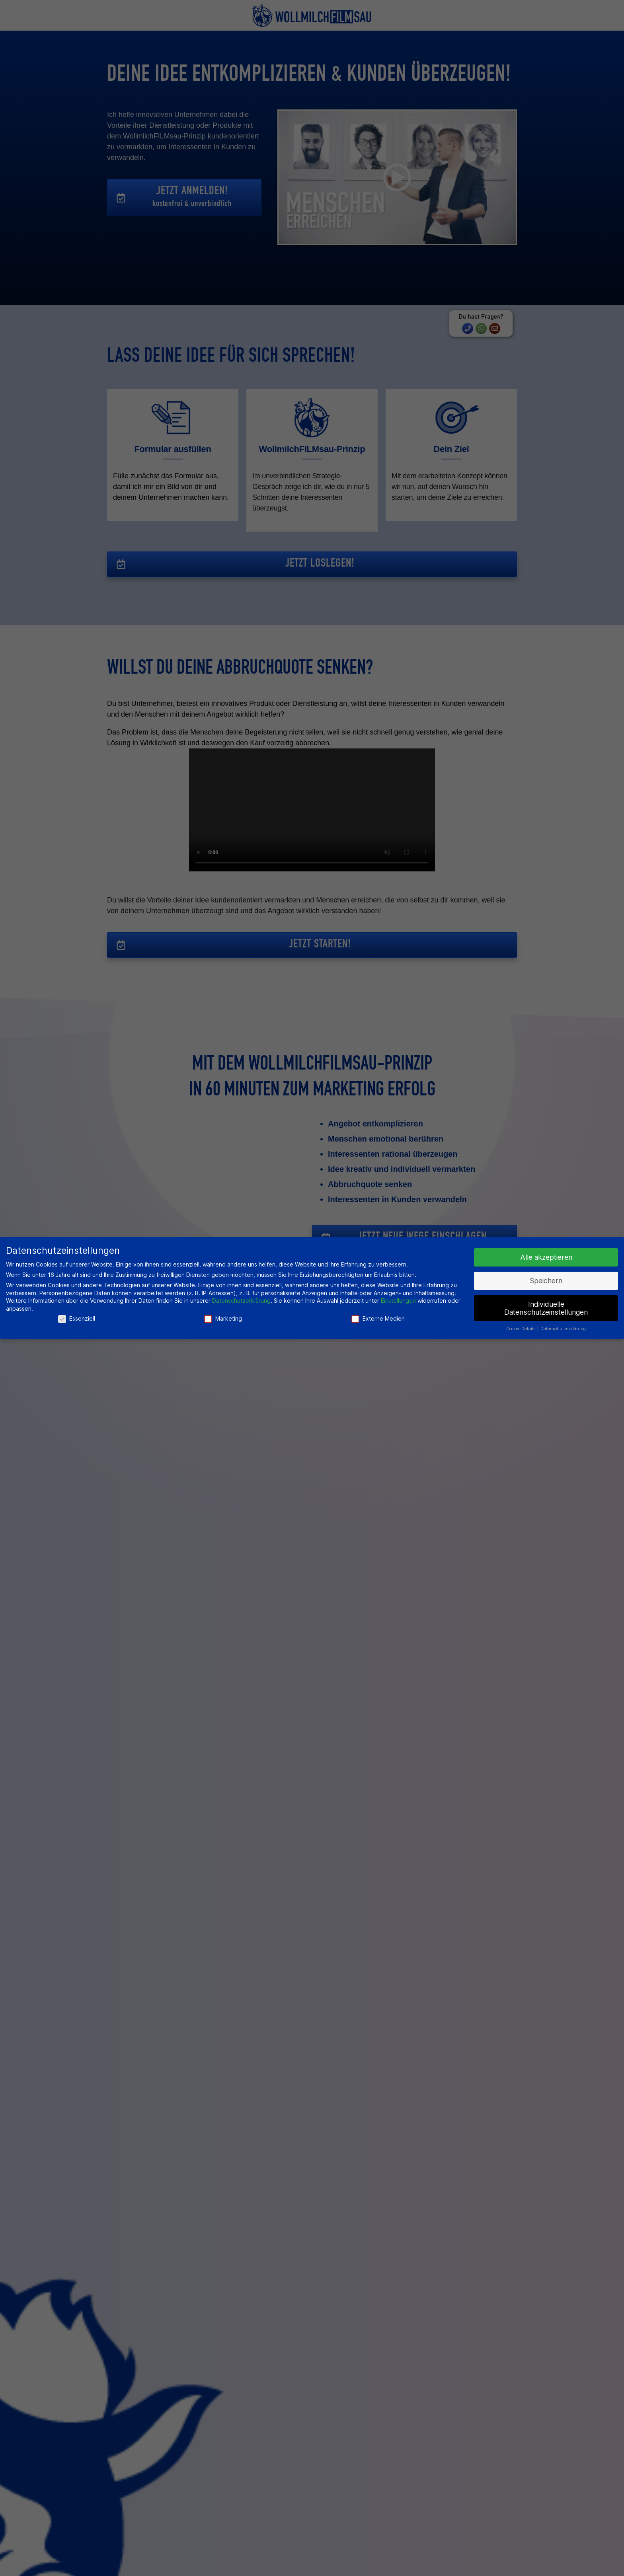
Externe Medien (378, 1318)
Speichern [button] (546, 1280)
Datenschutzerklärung (241, 1300)
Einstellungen (398, 1300)
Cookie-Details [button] (521, 1328)
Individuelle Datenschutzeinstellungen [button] (546, 1308)
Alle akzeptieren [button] (546, 1257)
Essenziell (76, 1318)
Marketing (223, 1318)
